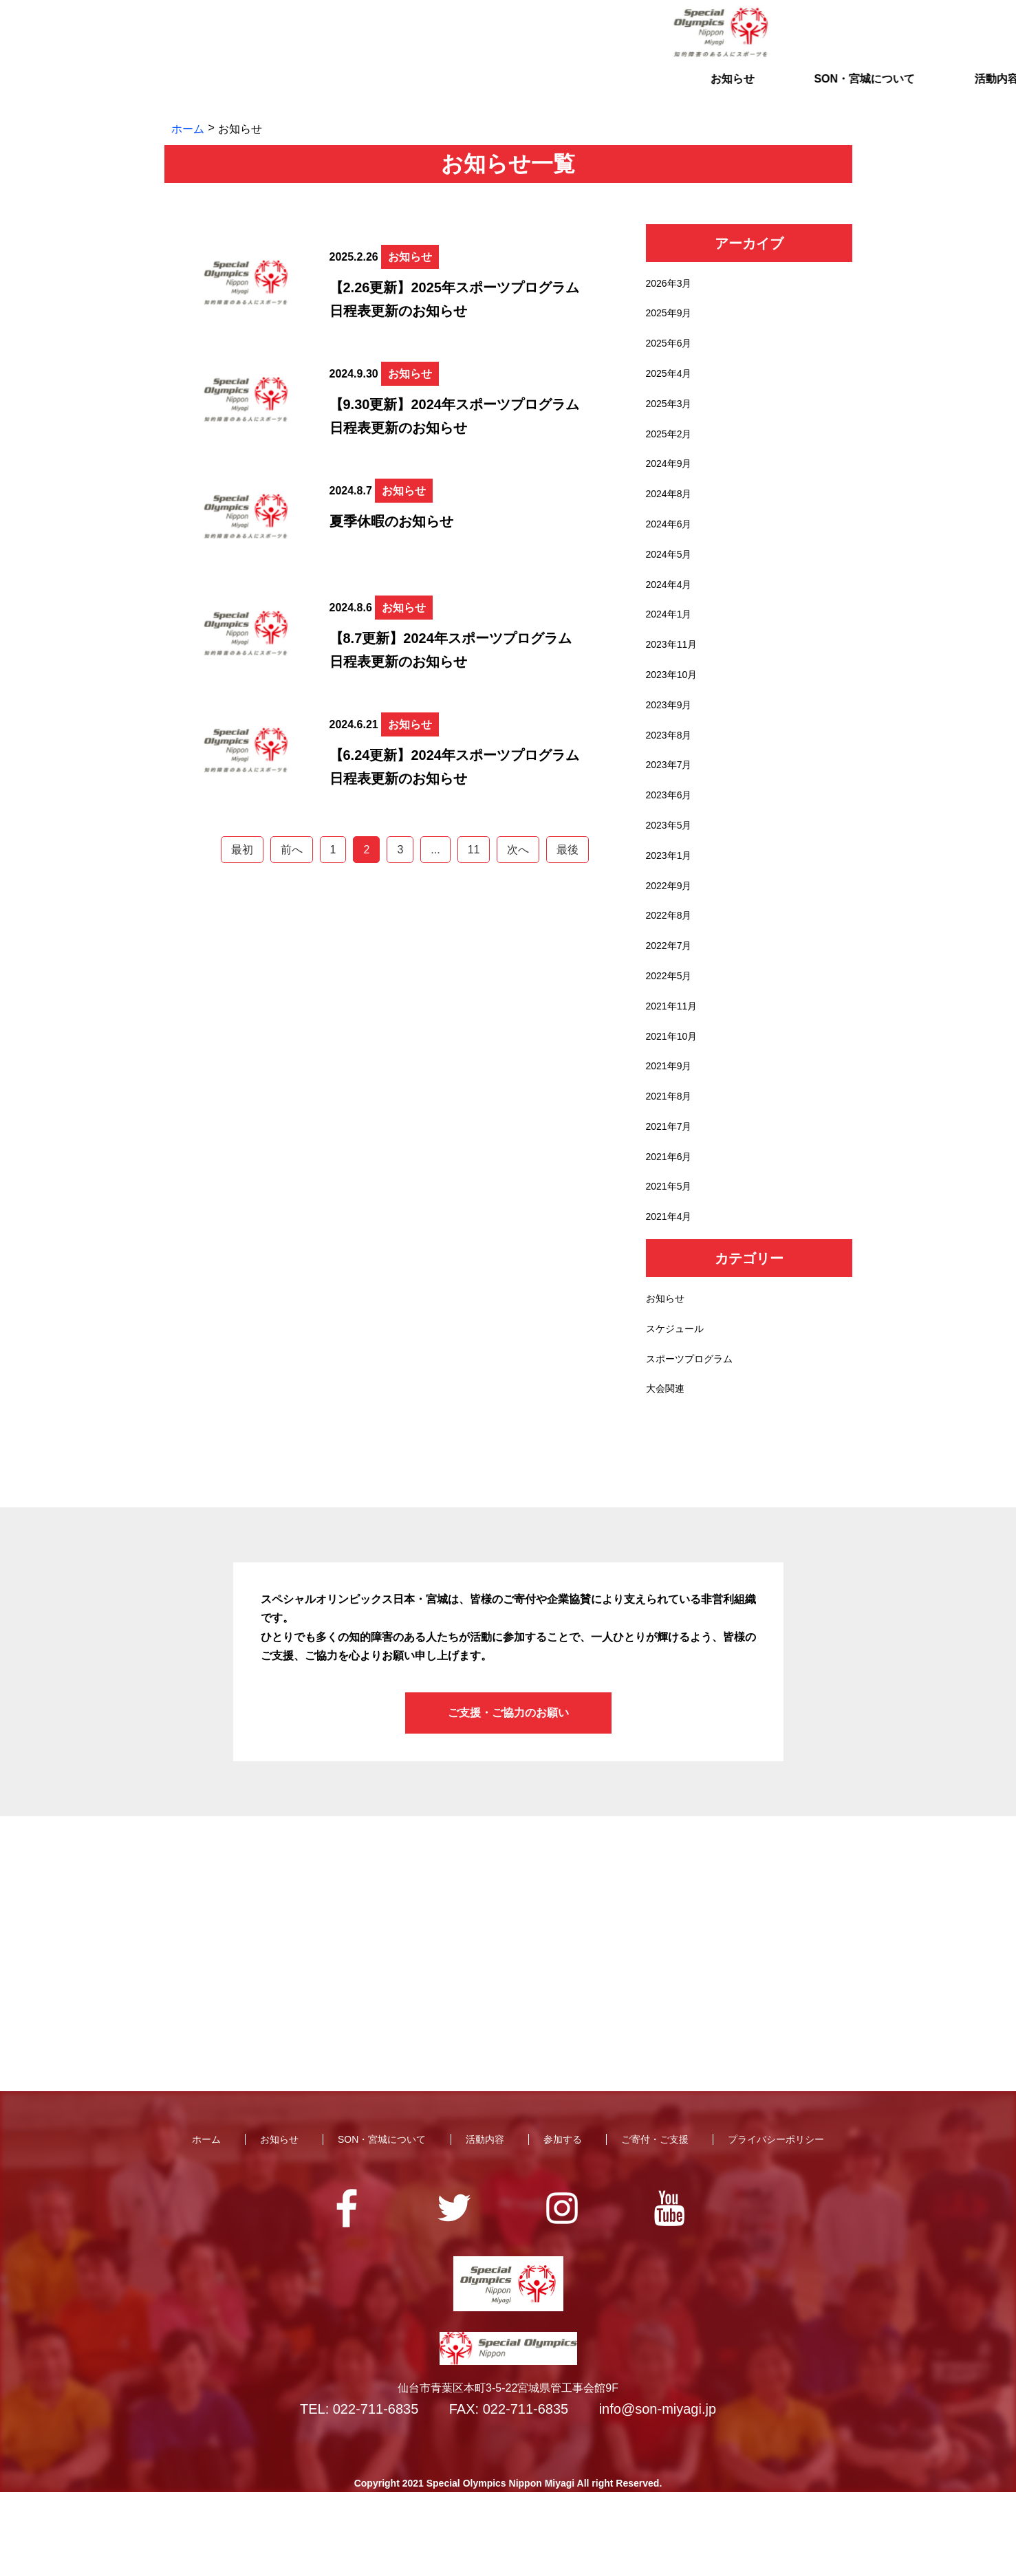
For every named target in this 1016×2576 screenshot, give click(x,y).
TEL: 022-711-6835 (359, 2492)
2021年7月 (672, 1193)
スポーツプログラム (695, 1439)
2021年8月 (672, 1161)
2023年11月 (675, 674)
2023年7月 (672, 804)
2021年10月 (675, 1096)
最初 (242, 849)
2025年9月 (672, 317)
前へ (292, 849)
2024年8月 (672, 512)
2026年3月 (672, 285)
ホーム (187, 129)
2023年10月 (675, 706)
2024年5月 (672, 576)
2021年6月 (672, 1226)
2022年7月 (672, 999)
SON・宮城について (375, 92)
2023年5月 (672, 869)
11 (474, 849)
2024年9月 (672, 479)
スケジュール (679, 1407)
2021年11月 (675, 1063)
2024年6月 (672, 544)
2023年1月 (672, 901)
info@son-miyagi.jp (657, 2492)
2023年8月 (672, 771)
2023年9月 (672, 739)
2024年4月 (672, 609)
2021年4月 (672, 1290)
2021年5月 (672, 1258)
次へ (518, 849)
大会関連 (668, 1472)
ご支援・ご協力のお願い (508, 1796)
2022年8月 (672, 966)
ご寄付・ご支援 (772, 92)
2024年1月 (672, 642)
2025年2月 (672, 447)
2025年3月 (672, 414)
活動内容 (508, 92)
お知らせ (244, 92)
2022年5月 (672, 1031)
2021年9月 (672, 1128)
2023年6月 (672, 836)
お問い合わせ (769, 33)
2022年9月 (672, 933)
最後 (567, 849)
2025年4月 (672, 382)
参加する (640, 92)
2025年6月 (672, 350)
